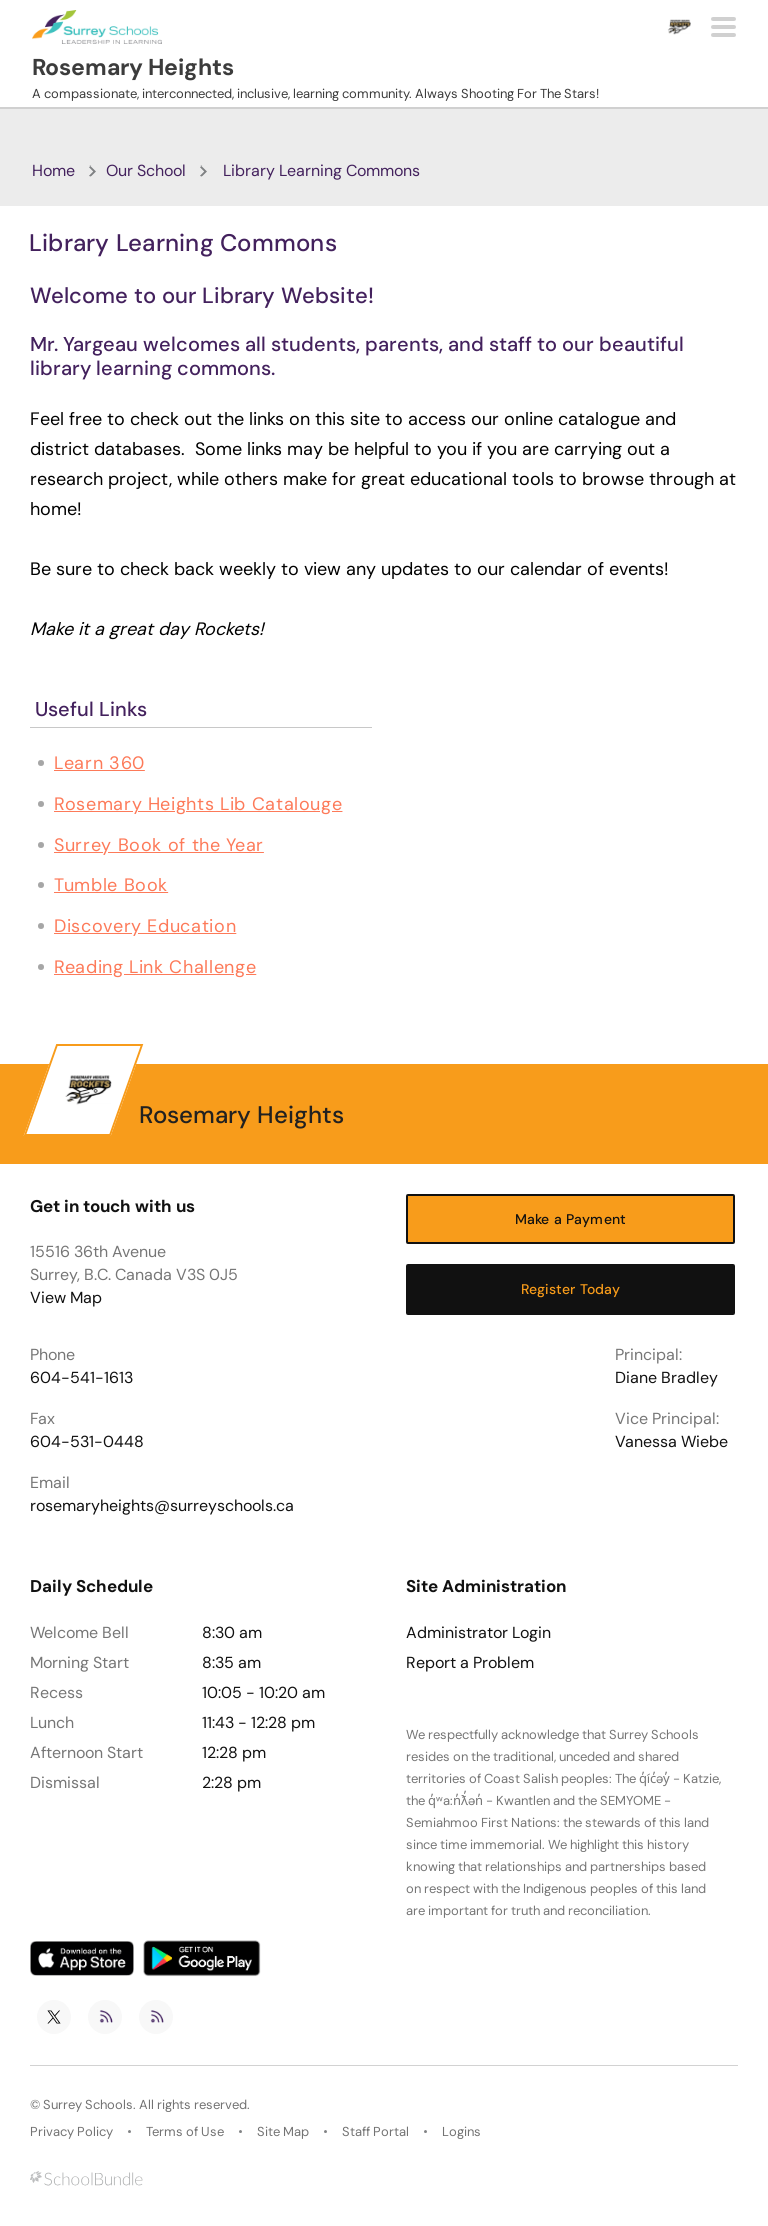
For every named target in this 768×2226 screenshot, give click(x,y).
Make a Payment (570, 1219)
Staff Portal (375, 2131)
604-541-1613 (81, 1377)
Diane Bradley (666, 1377)
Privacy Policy (71, 2131)
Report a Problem (470, 1663)
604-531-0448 (87, 1441)
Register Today (571, 1289)
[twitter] (54, 2017)
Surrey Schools (88, 2104)
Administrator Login (478, 1633)
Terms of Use (185, 2131)
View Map (66, 1297)
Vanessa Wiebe (671, 1441)
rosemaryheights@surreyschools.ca (162, 1505)
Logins (461, 2131)
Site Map (283, 2131)
